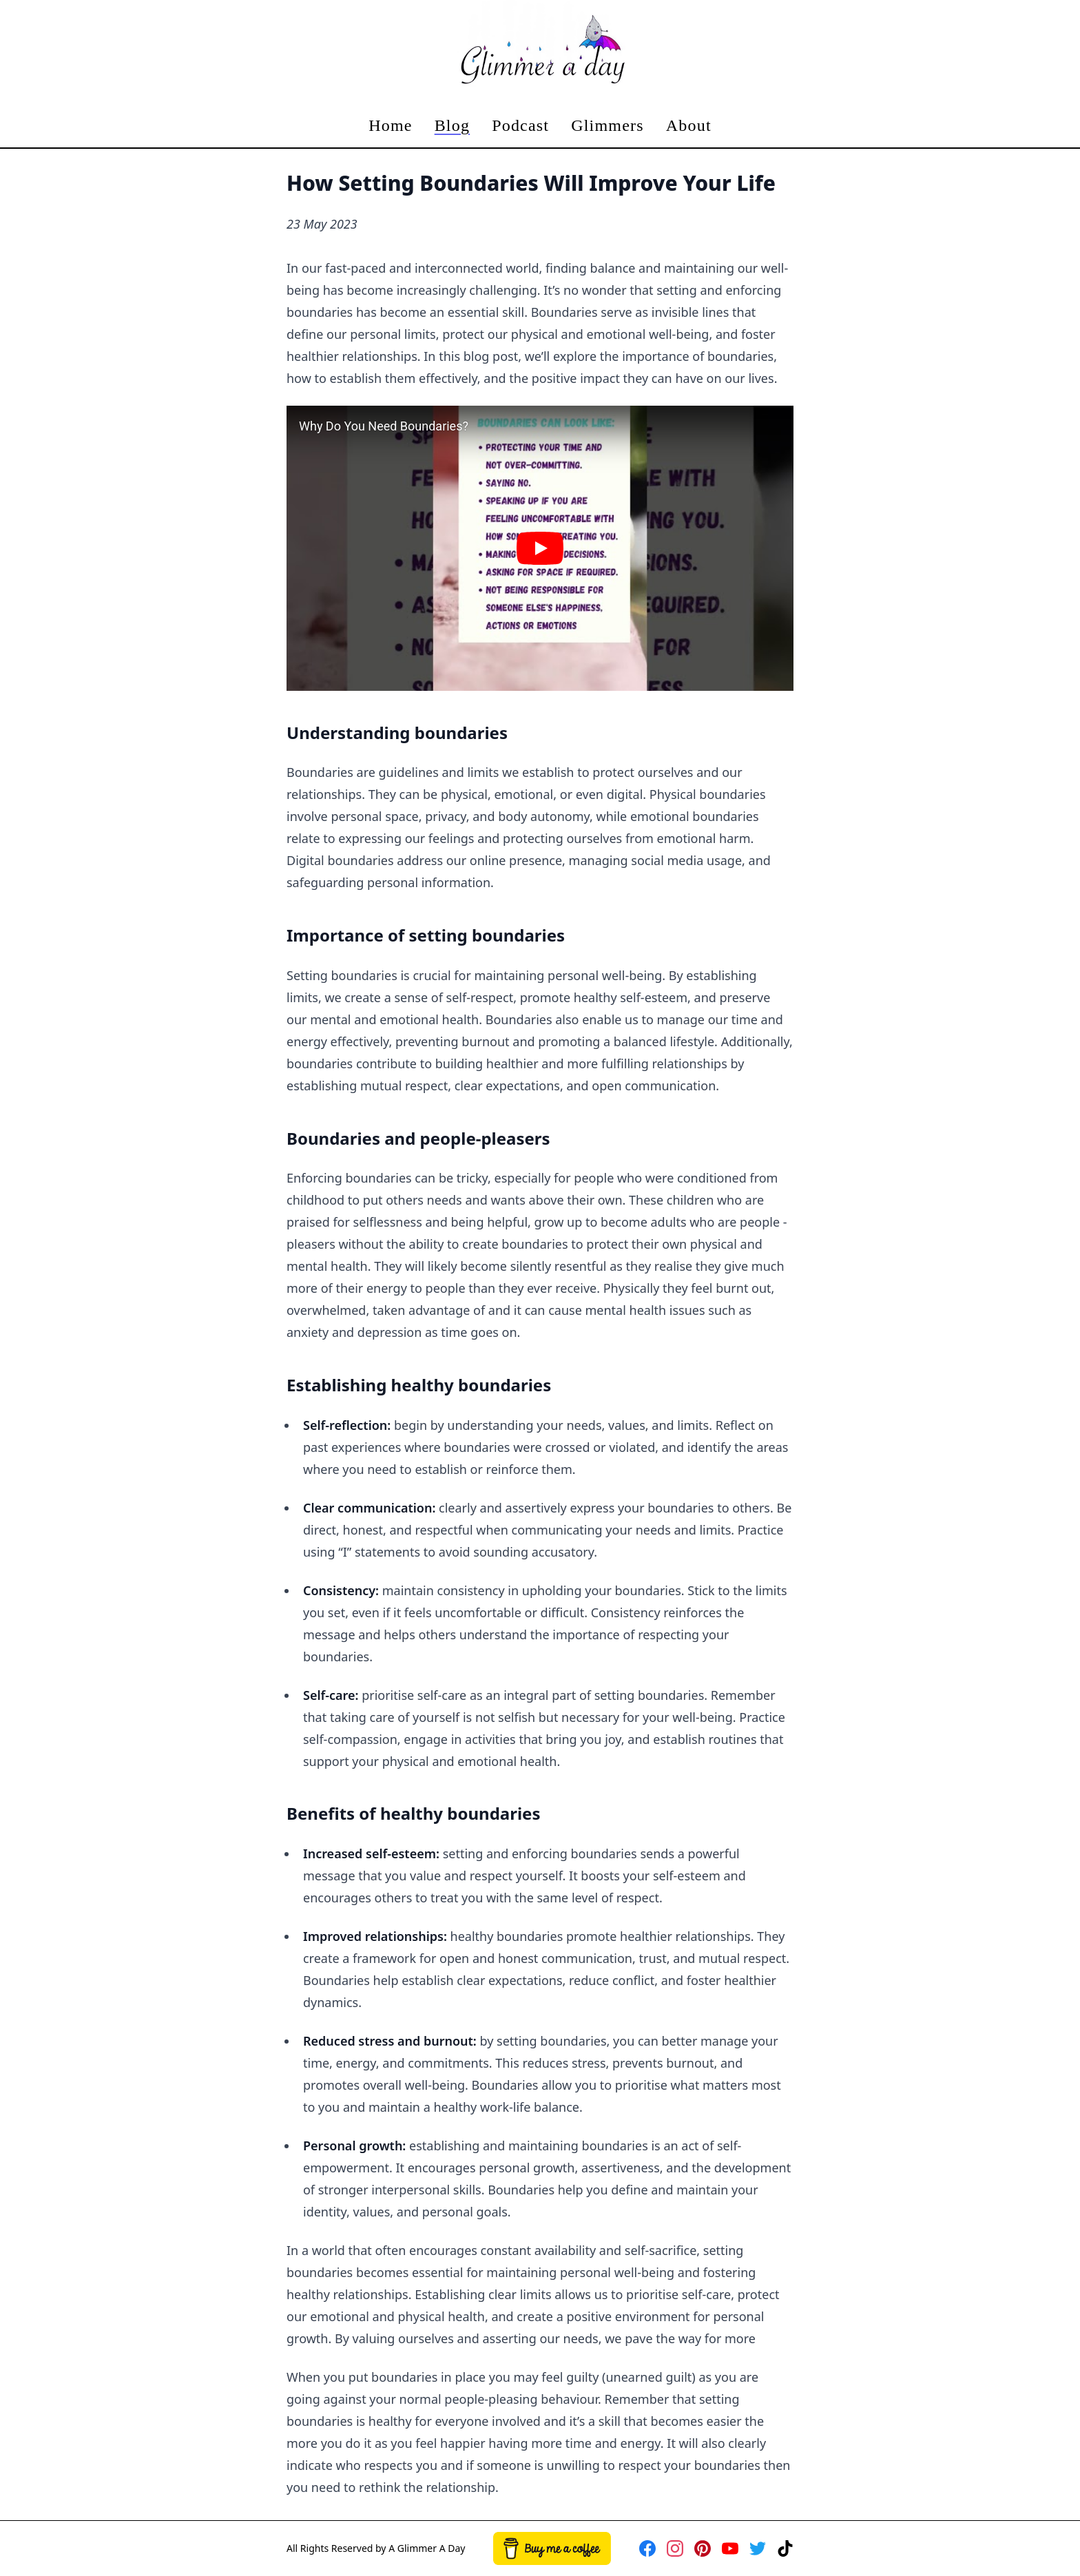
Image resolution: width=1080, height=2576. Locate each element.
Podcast (520, 125)
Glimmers (607, 125)
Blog (452, 125)
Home (390, 125)
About (689, 125)
